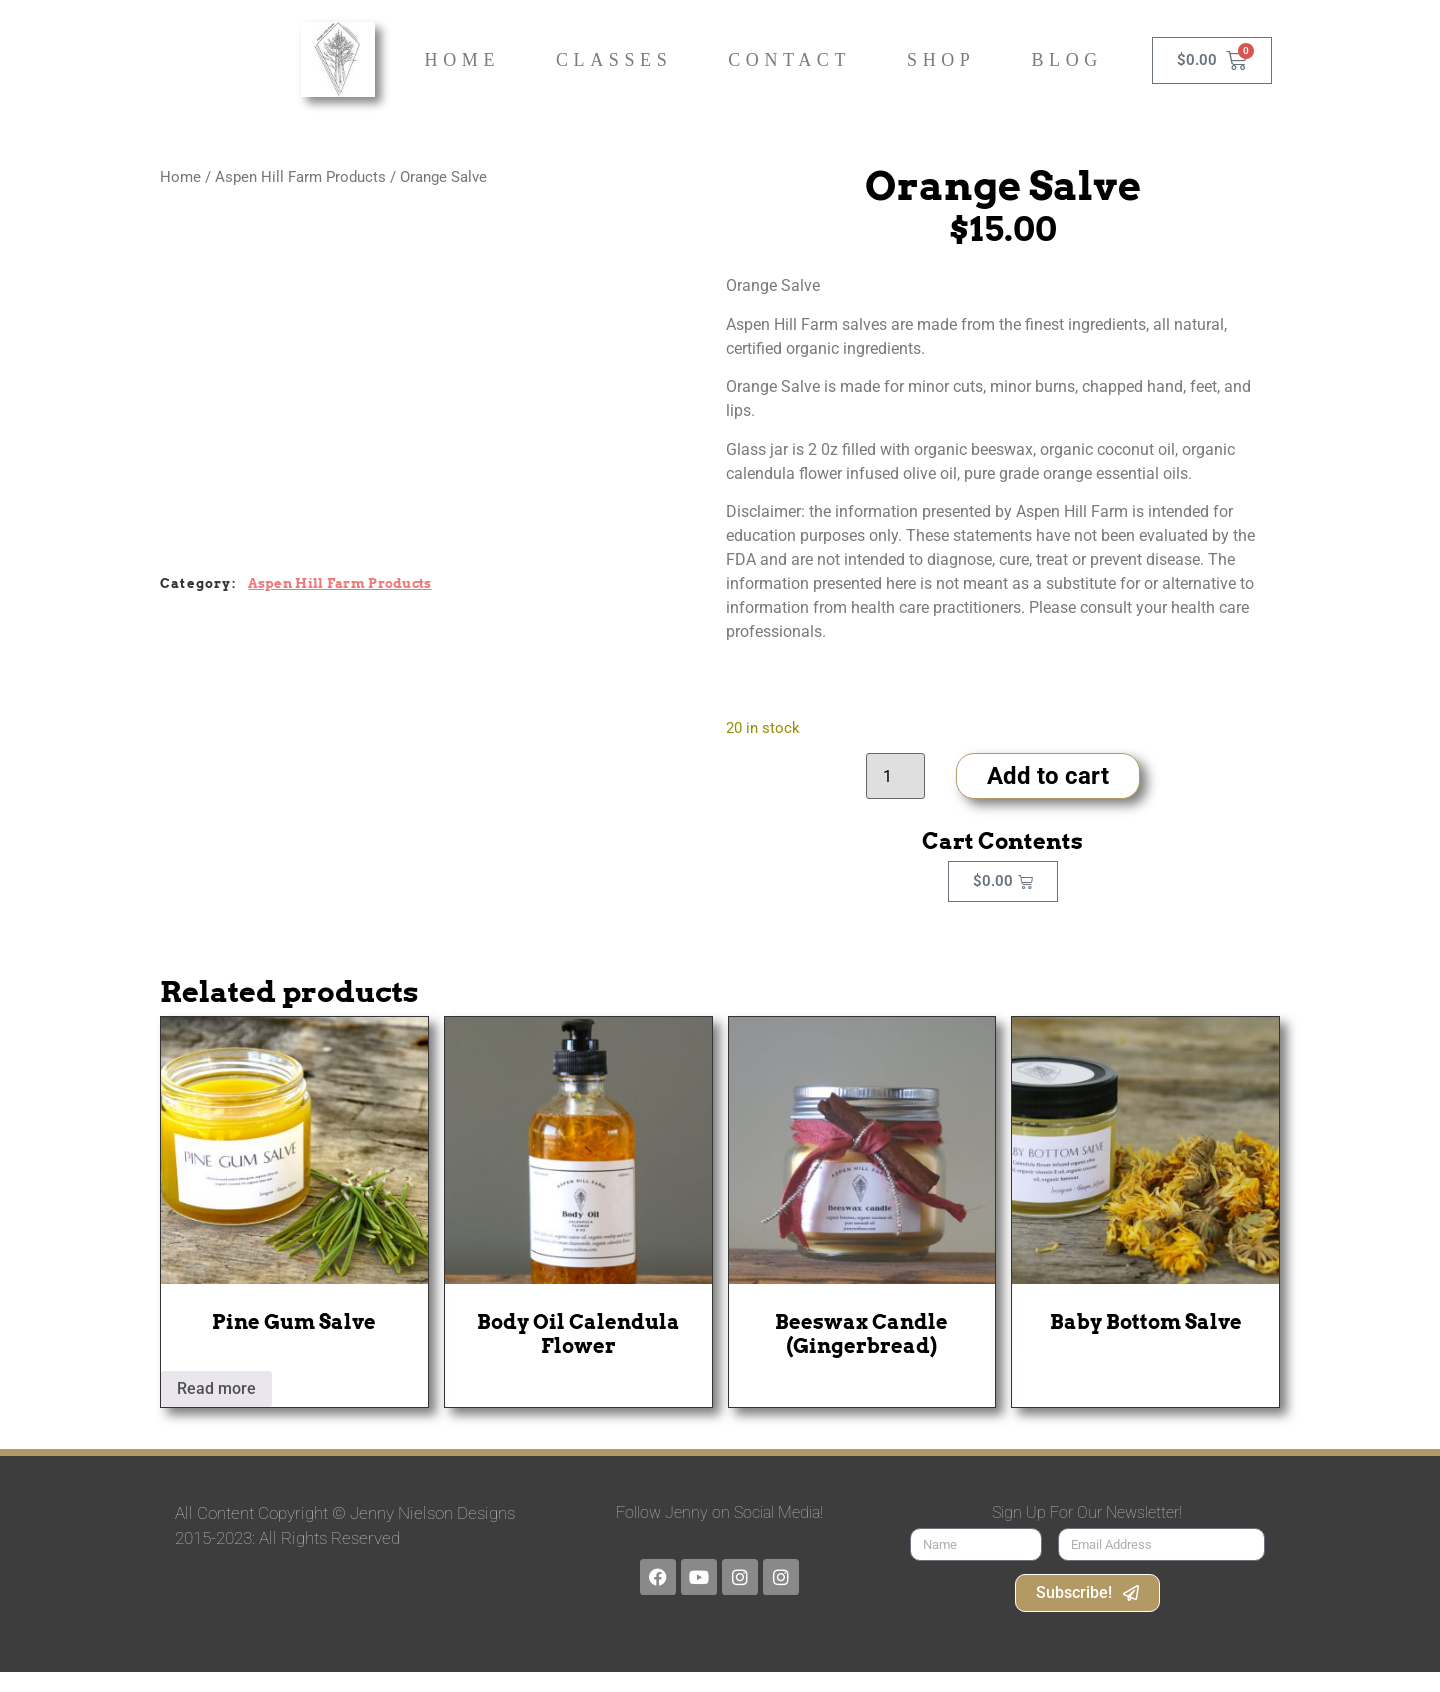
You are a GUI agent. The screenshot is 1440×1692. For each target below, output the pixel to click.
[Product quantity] (895, 776)
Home (462, 60)
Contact (789, 60)
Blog (1066, 60)
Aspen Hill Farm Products (300, 177)
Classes (614, 60)
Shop (941, 60)
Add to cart (1048, 776)
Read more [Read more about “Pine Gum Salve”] (216, 1388)
